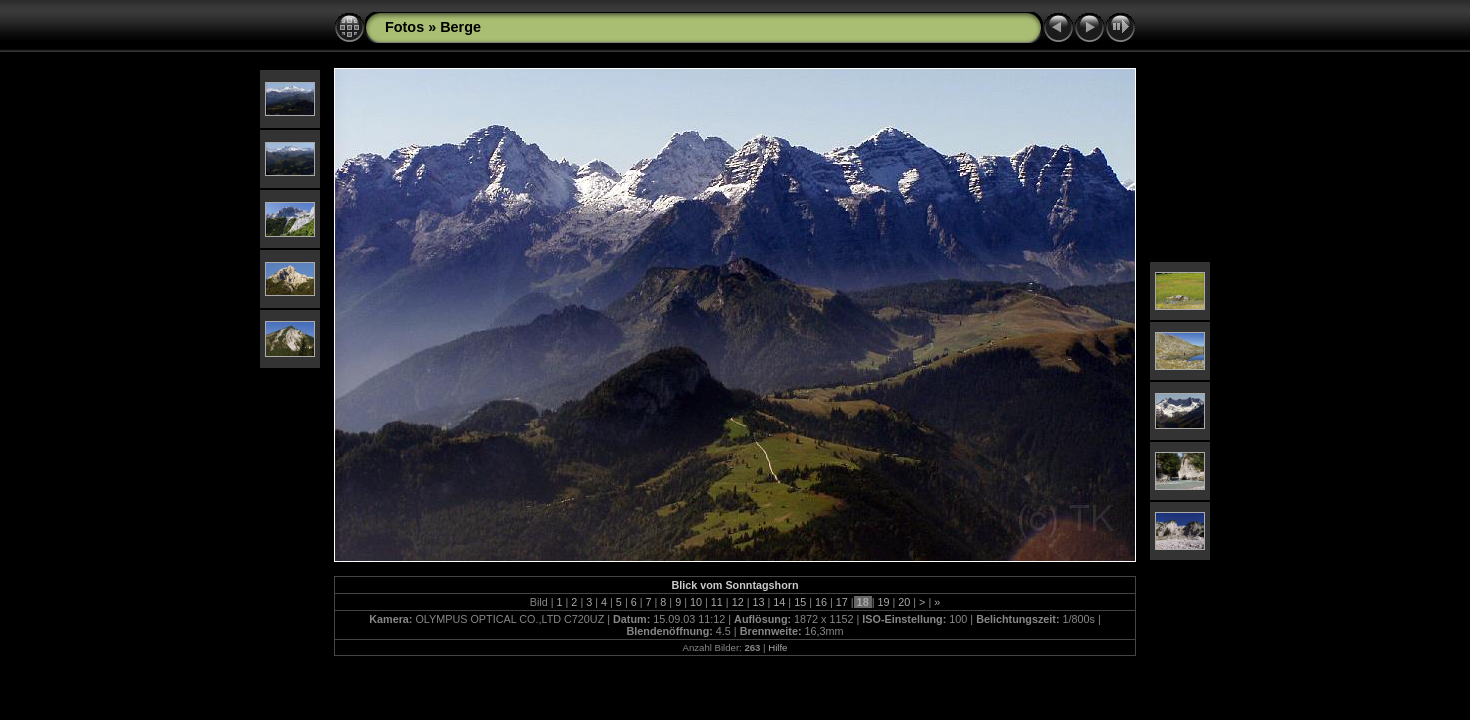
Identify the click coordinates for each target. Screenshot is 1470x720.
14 (779, 602)
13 (758, 602)
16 (821, 602)
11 (717, 602)
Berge (460, 27)
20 (904, 602)
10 (696, 602)
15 (800, 602)
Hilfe (777, 647)
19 (883, 602)
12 (738, 602)
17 (842, 602)
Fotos (404, 27)
